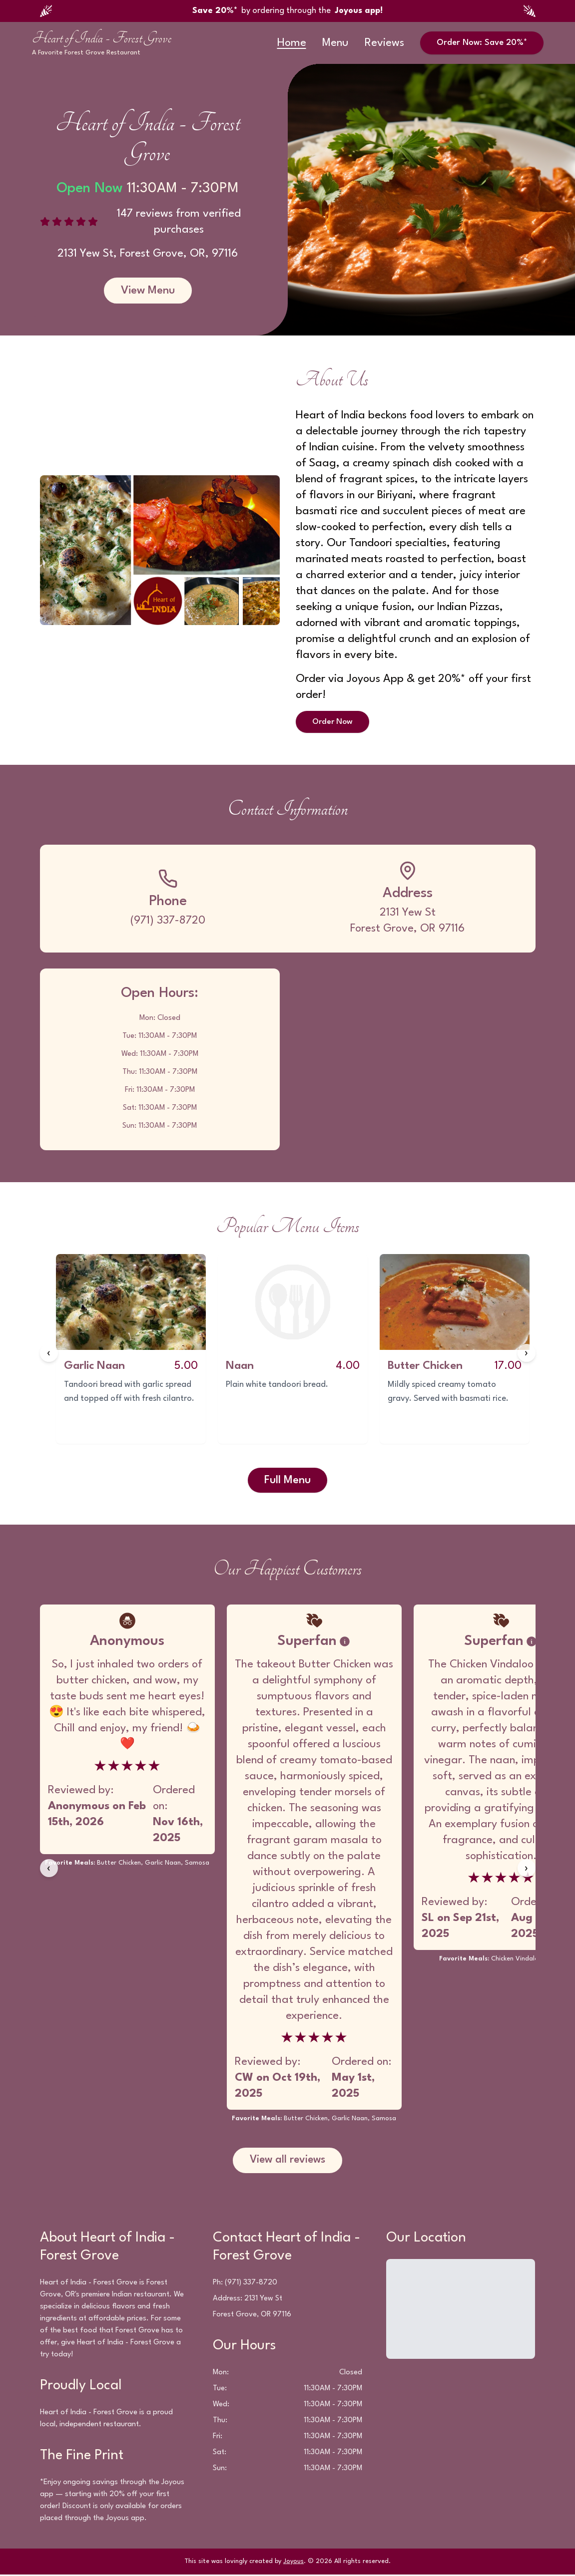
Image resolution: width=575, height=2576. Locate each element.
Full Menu (287, 1481)
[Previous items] (49, 1354)
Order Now (333, 722)
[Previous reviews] (49, 1869)
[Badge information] (345, 1642)
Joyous (293, 2563)
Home (291, 42)
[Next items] (527, 1354)
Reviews (384, 42)
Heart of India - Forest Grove (101, 38)
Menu (335, 42)
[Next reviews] (527, 1869)
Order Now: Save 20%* (482, 42)
